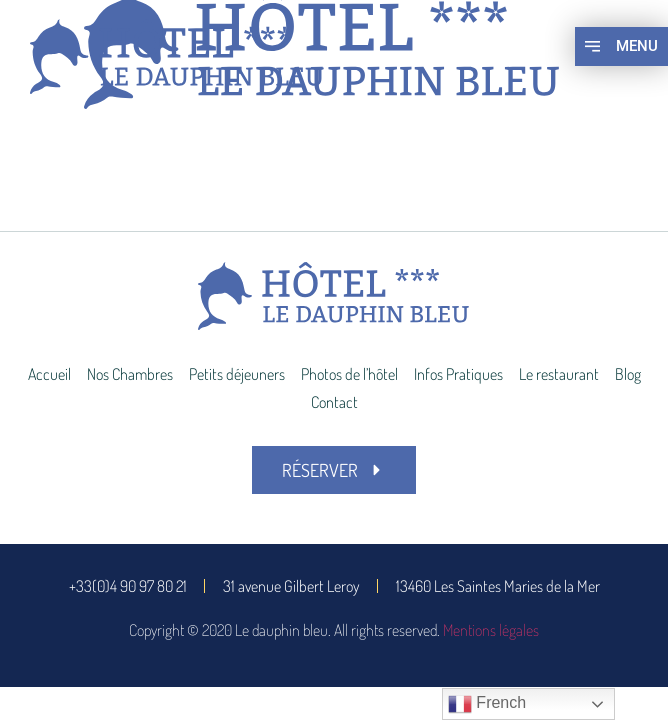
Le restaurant (559, 374)
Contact (334, 402)
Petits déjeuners (237, 374)
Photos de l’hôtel (349, 374)
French (487, 704)
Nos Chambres (130, 374)
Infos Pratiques (458, 374)
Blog (628, 374)
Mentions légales (491, 630)
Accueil (49, 374)
